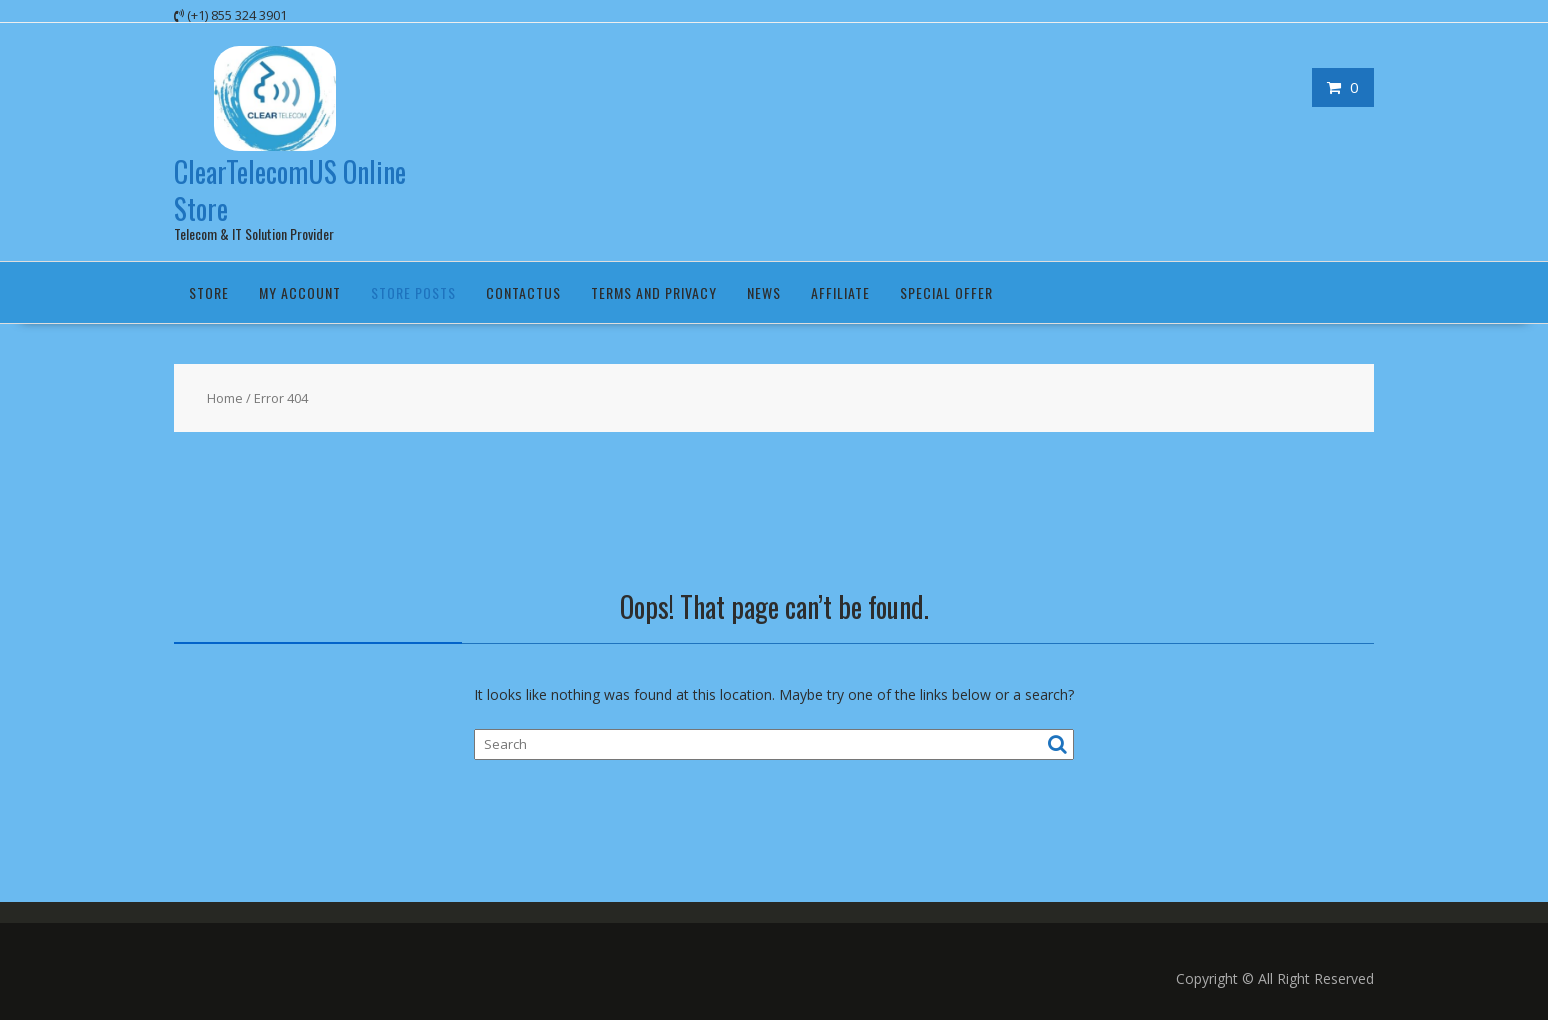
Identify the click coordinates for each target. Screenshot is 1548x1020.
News (764, 292)
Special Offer (946, 292)
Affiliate (840, 292)
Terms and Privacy (654, 292)
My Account (300, 292)
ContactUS (523, 292)
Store (209, 292)
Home (225, 398)
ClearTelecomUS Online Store (290, 189)
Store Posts (413, 292)
